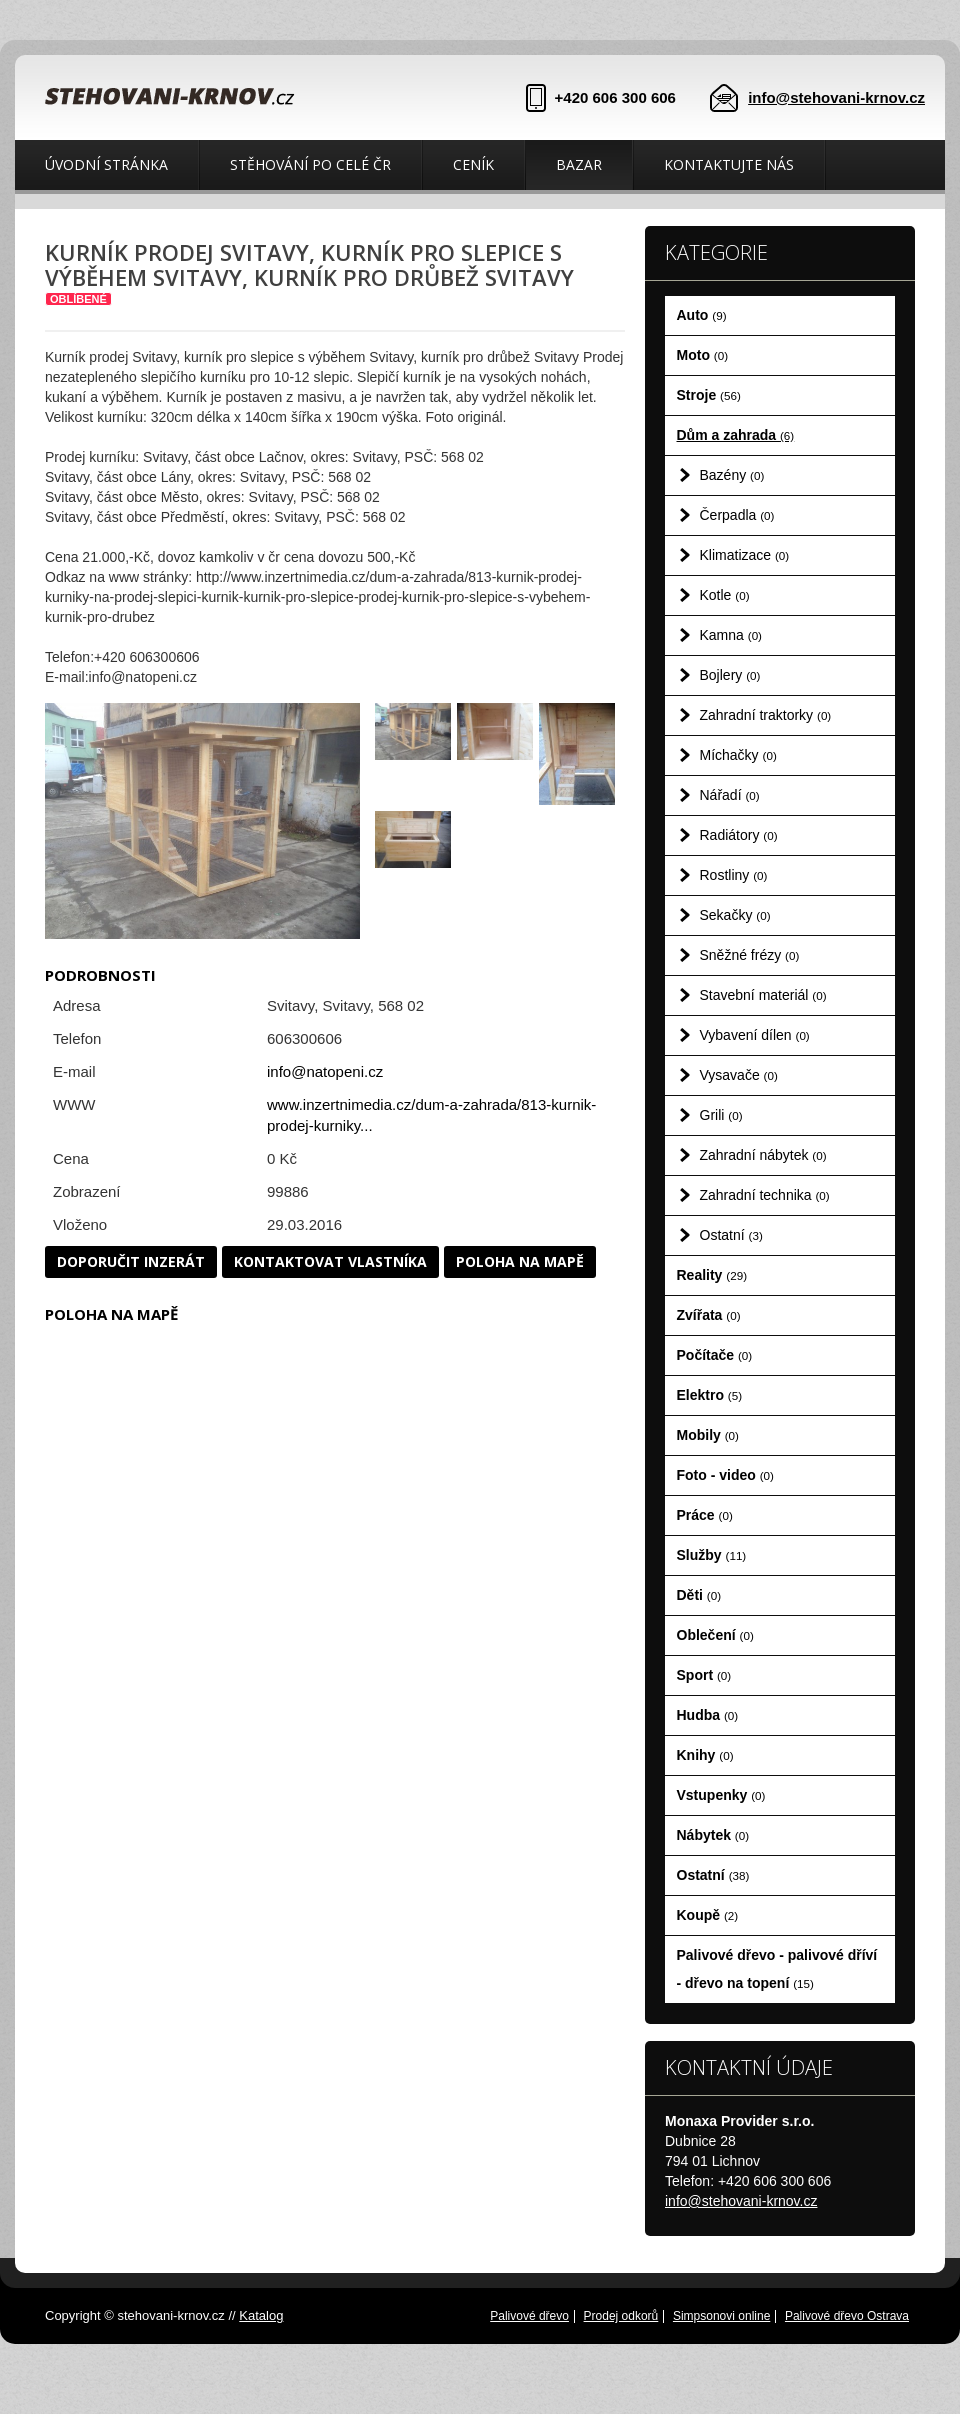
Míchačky (738, 755)
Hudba (708, 1715)
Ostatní (731, 1235)
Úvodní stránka (106, 164)
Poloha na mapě (520, 1261)
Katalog (261, 2315)
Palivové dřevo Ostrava (847, 2316)
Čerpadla (737, 515)
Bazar (579, 164)
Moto (703, 355)
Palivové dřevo (529, 2316)
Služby (712, 1555)
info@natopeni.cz (325, 1071)
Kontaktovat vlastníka (330, 1261)
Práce (705, 1515)
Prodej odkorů (621, 2316)
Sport (704, 1675)
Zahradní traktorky (766, 715)
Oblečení (715, 1635)
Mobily (708, 1435)
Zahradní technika (765, 1195)
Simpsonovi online (721, 2316)
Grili (721, 1115)
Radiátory (739, 835)
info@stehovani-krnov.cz (836, 97)
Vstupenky (721, 1795)
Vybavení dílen (755, 1035)
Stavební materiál (763, 995)
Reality (712, 1275)
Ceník (473, 164)
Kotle (725, 595)
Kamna (731, 635)
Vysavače (739, 1075)
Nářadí (730, 795)
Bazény (732, 475)
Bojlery (730, 675)
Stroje (709, 395)
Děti (699, 1595)
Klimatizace (745, 555)
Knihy (705, 1755)
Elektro (710, 1395)
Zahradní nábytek (763, 1155)
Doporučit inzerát (131, 1261)
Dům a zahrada (736, 435)
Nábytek (713, 1835)
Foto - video (725, 1475)
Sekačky (735, 915)
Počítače (715, 1355)
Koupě (708, 1915)
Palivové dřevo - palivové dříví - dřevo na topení (777, 1969)
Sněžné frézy (750, 955)
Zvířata (709, 1315)
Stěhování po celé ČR (310, 164)
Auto (702, 315)
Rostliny (734, 875)
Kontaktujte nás (729, 164)
